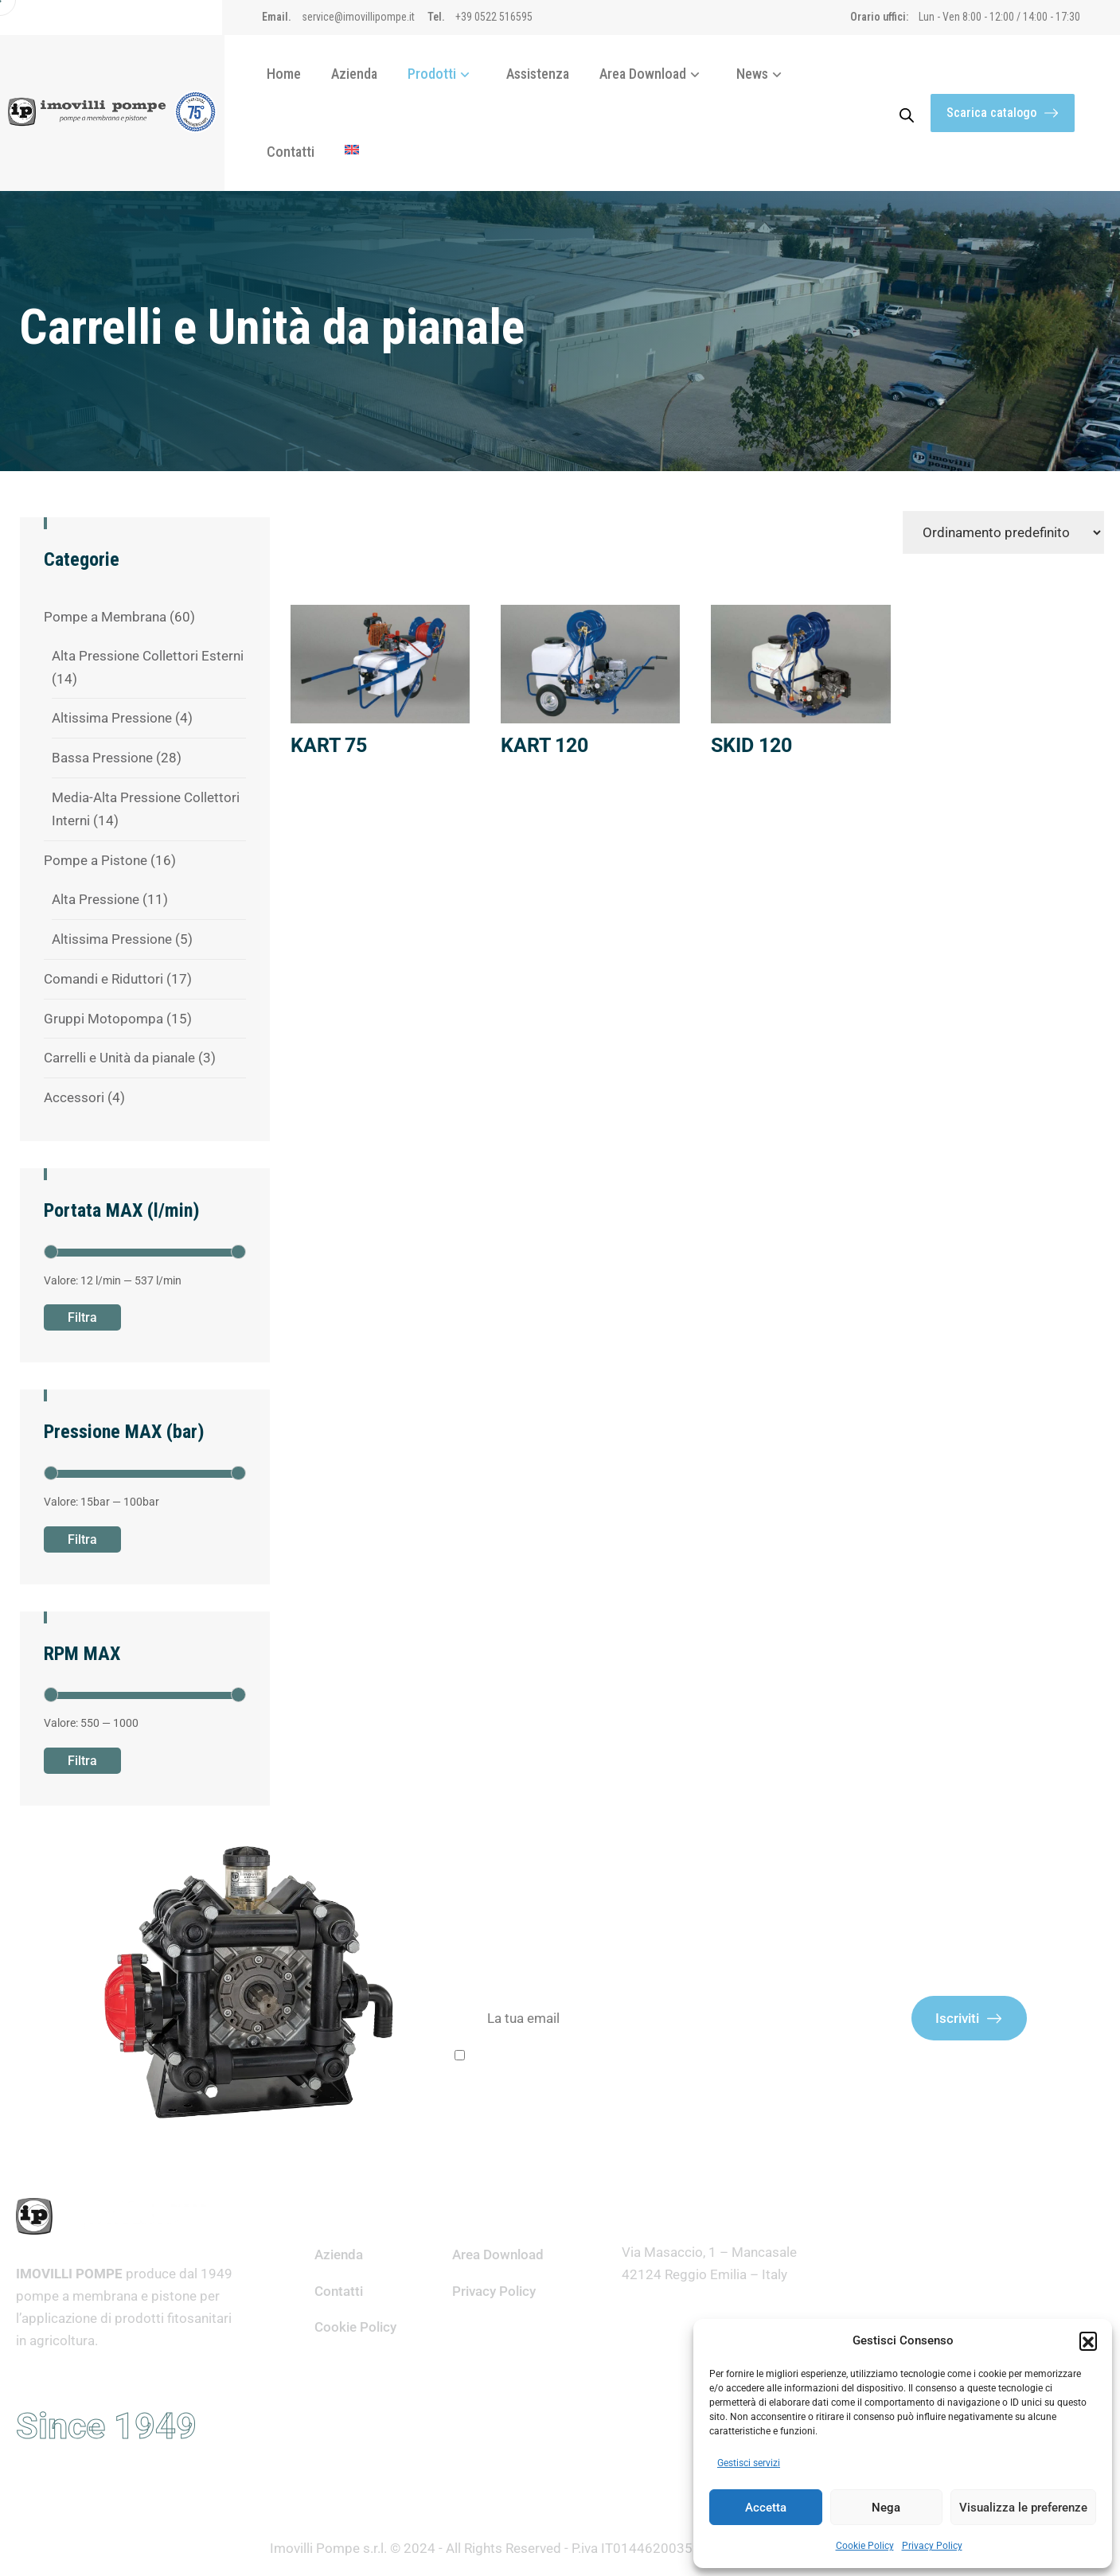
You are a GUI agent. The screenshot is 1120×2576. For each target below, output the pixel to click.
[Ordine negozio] (1003, 532)
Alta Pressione (95, 899)
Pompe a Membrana (105, 617)
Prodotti (442, 73)
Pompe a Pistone (95, 860)
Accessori (74, 1097)
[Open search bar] (907, 112)
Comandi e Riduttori (103, 979)
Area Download (652, 73)
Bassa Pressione (102, 758)
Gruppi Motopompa (103, 1019)
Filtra (82, 1317)
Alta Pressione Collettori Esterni (148, 656)
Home (284, 73)
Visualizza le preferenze (1023, 2507)
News (762, 73)
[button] (1088, 2340)
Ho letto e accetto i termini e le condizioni (589, 2057)
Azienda (354, 73)
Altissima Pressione (112, 718)
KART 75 (329, 745)
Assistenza (537, 73)
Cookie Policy (865, 2545)
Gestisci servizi (748, 2463)
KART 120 (544, 745)
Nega (886, 2507)
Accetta (765, 2507)
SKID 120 (751, 745)
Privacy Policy (932, 2545)
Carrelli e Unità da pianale (119, 1058)
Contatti (290, 151)
